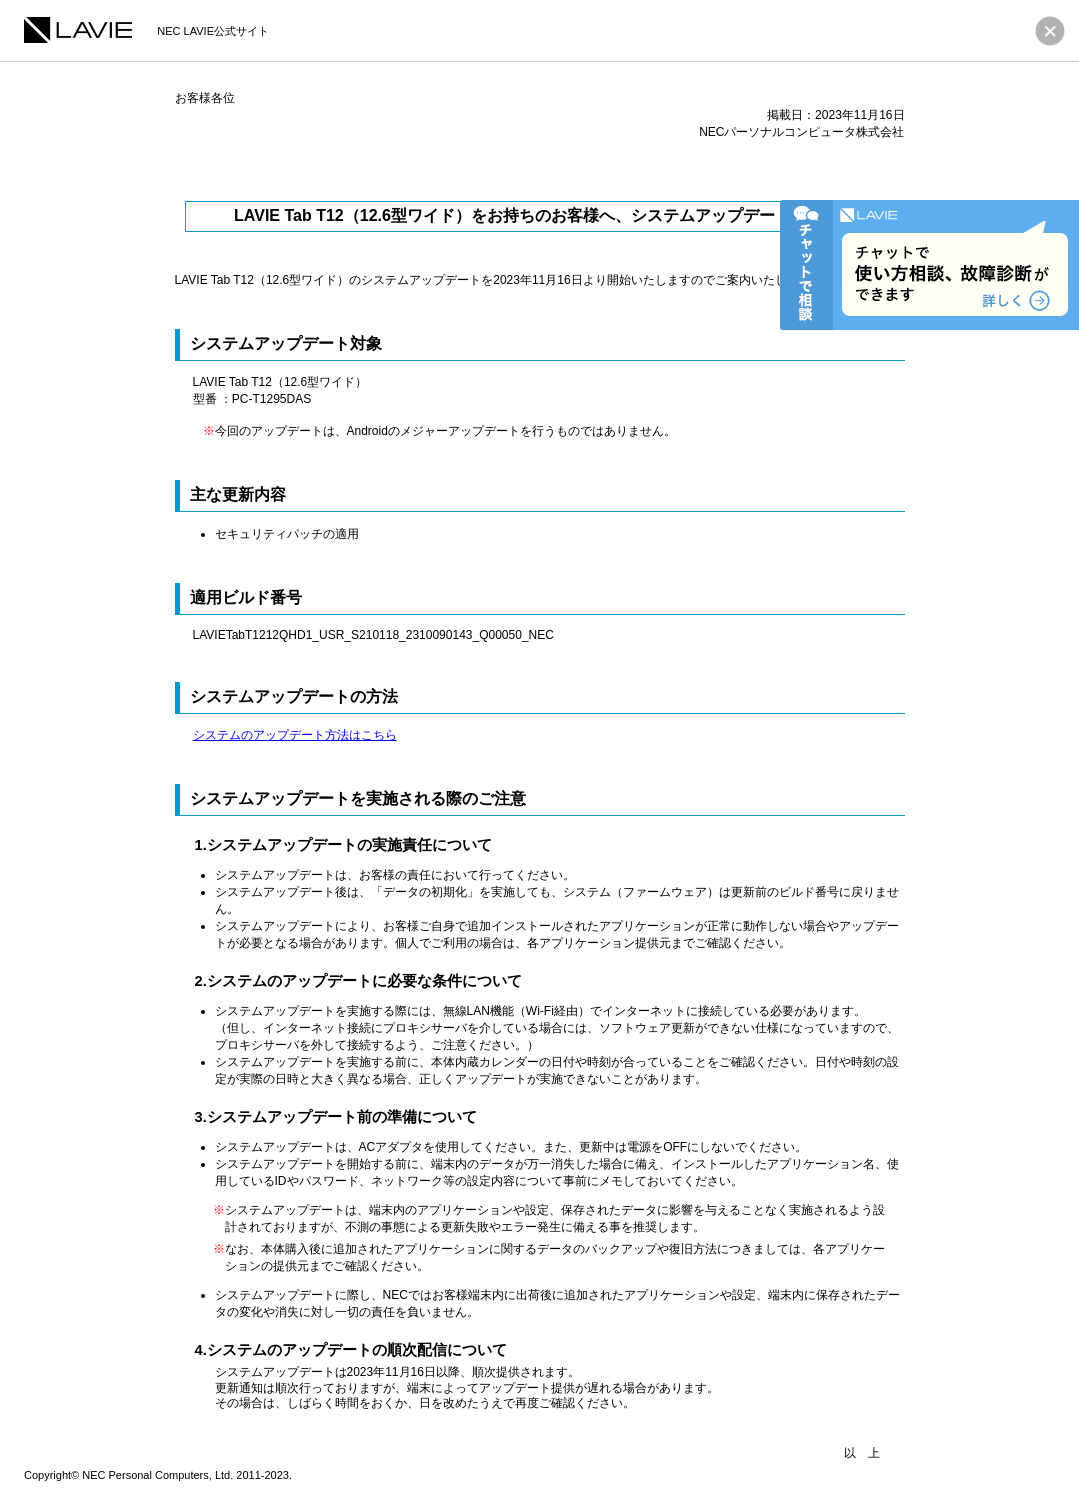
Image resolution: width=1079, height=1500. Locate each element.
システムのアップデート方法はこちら (295, 735)
